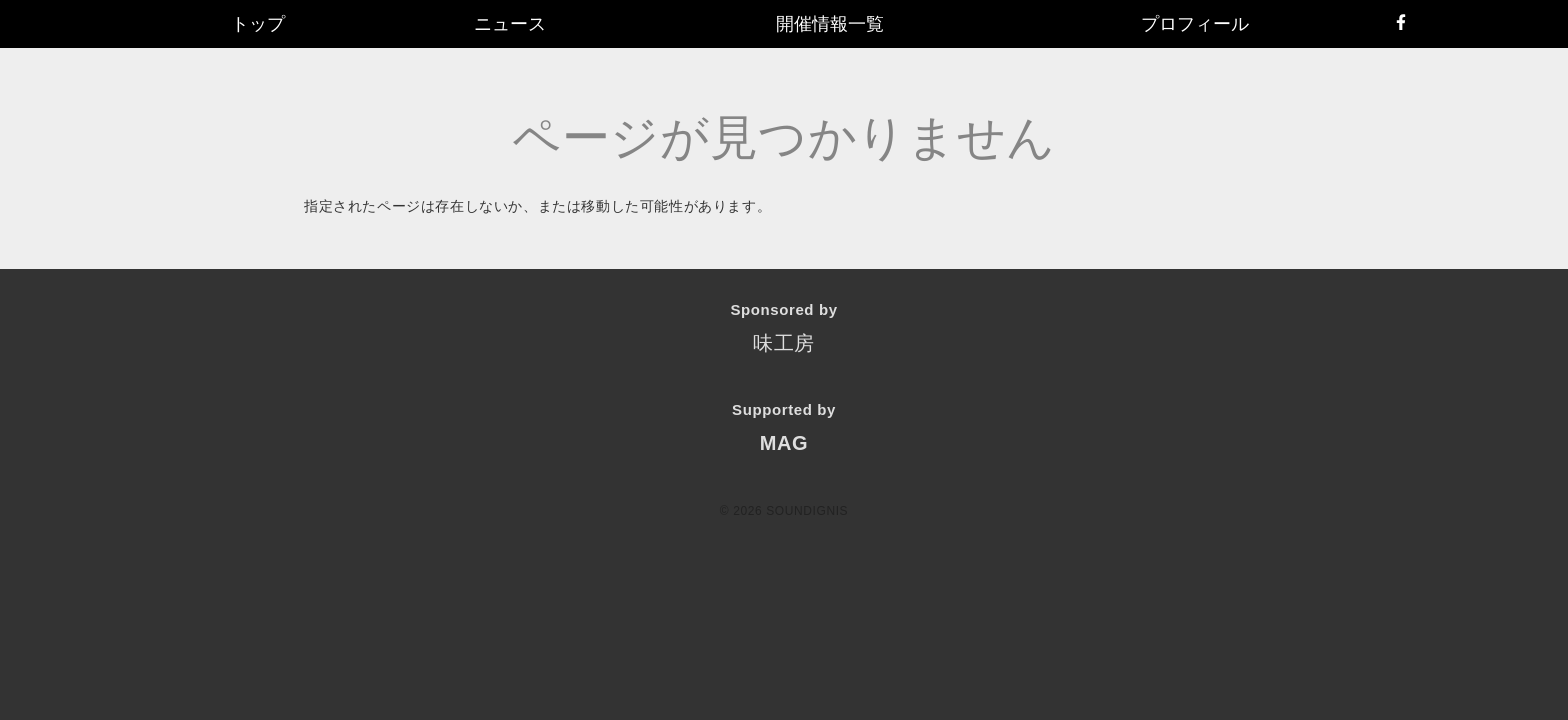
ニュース (510, 24)
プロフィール (1195, 24)
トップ (258, 24)
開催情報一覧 (830, 24)
